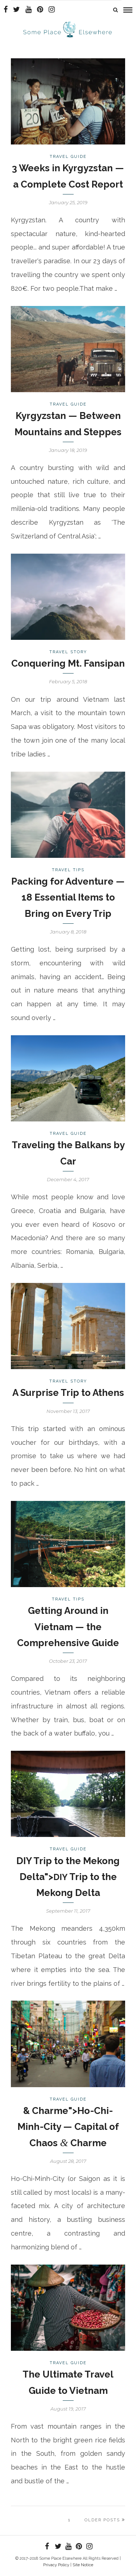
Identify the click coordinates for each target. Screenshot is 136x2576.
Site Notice (83, 2565)
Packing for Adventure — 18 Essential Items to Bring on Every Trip (68, 897)
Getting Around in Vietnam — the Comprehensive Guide (68, 1626)
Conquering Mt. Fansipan (68, 663)
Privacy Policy (56, 2565)
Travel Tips (68, 870)
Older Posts (105, 2519)
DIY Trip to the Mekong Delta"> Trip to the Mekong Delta (68, 1876)
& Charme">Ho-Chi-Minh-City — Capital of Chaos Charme (68, 2126)
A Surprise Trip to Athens (68, 1392)
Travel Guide (68, 156)
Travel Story (68, 652)
